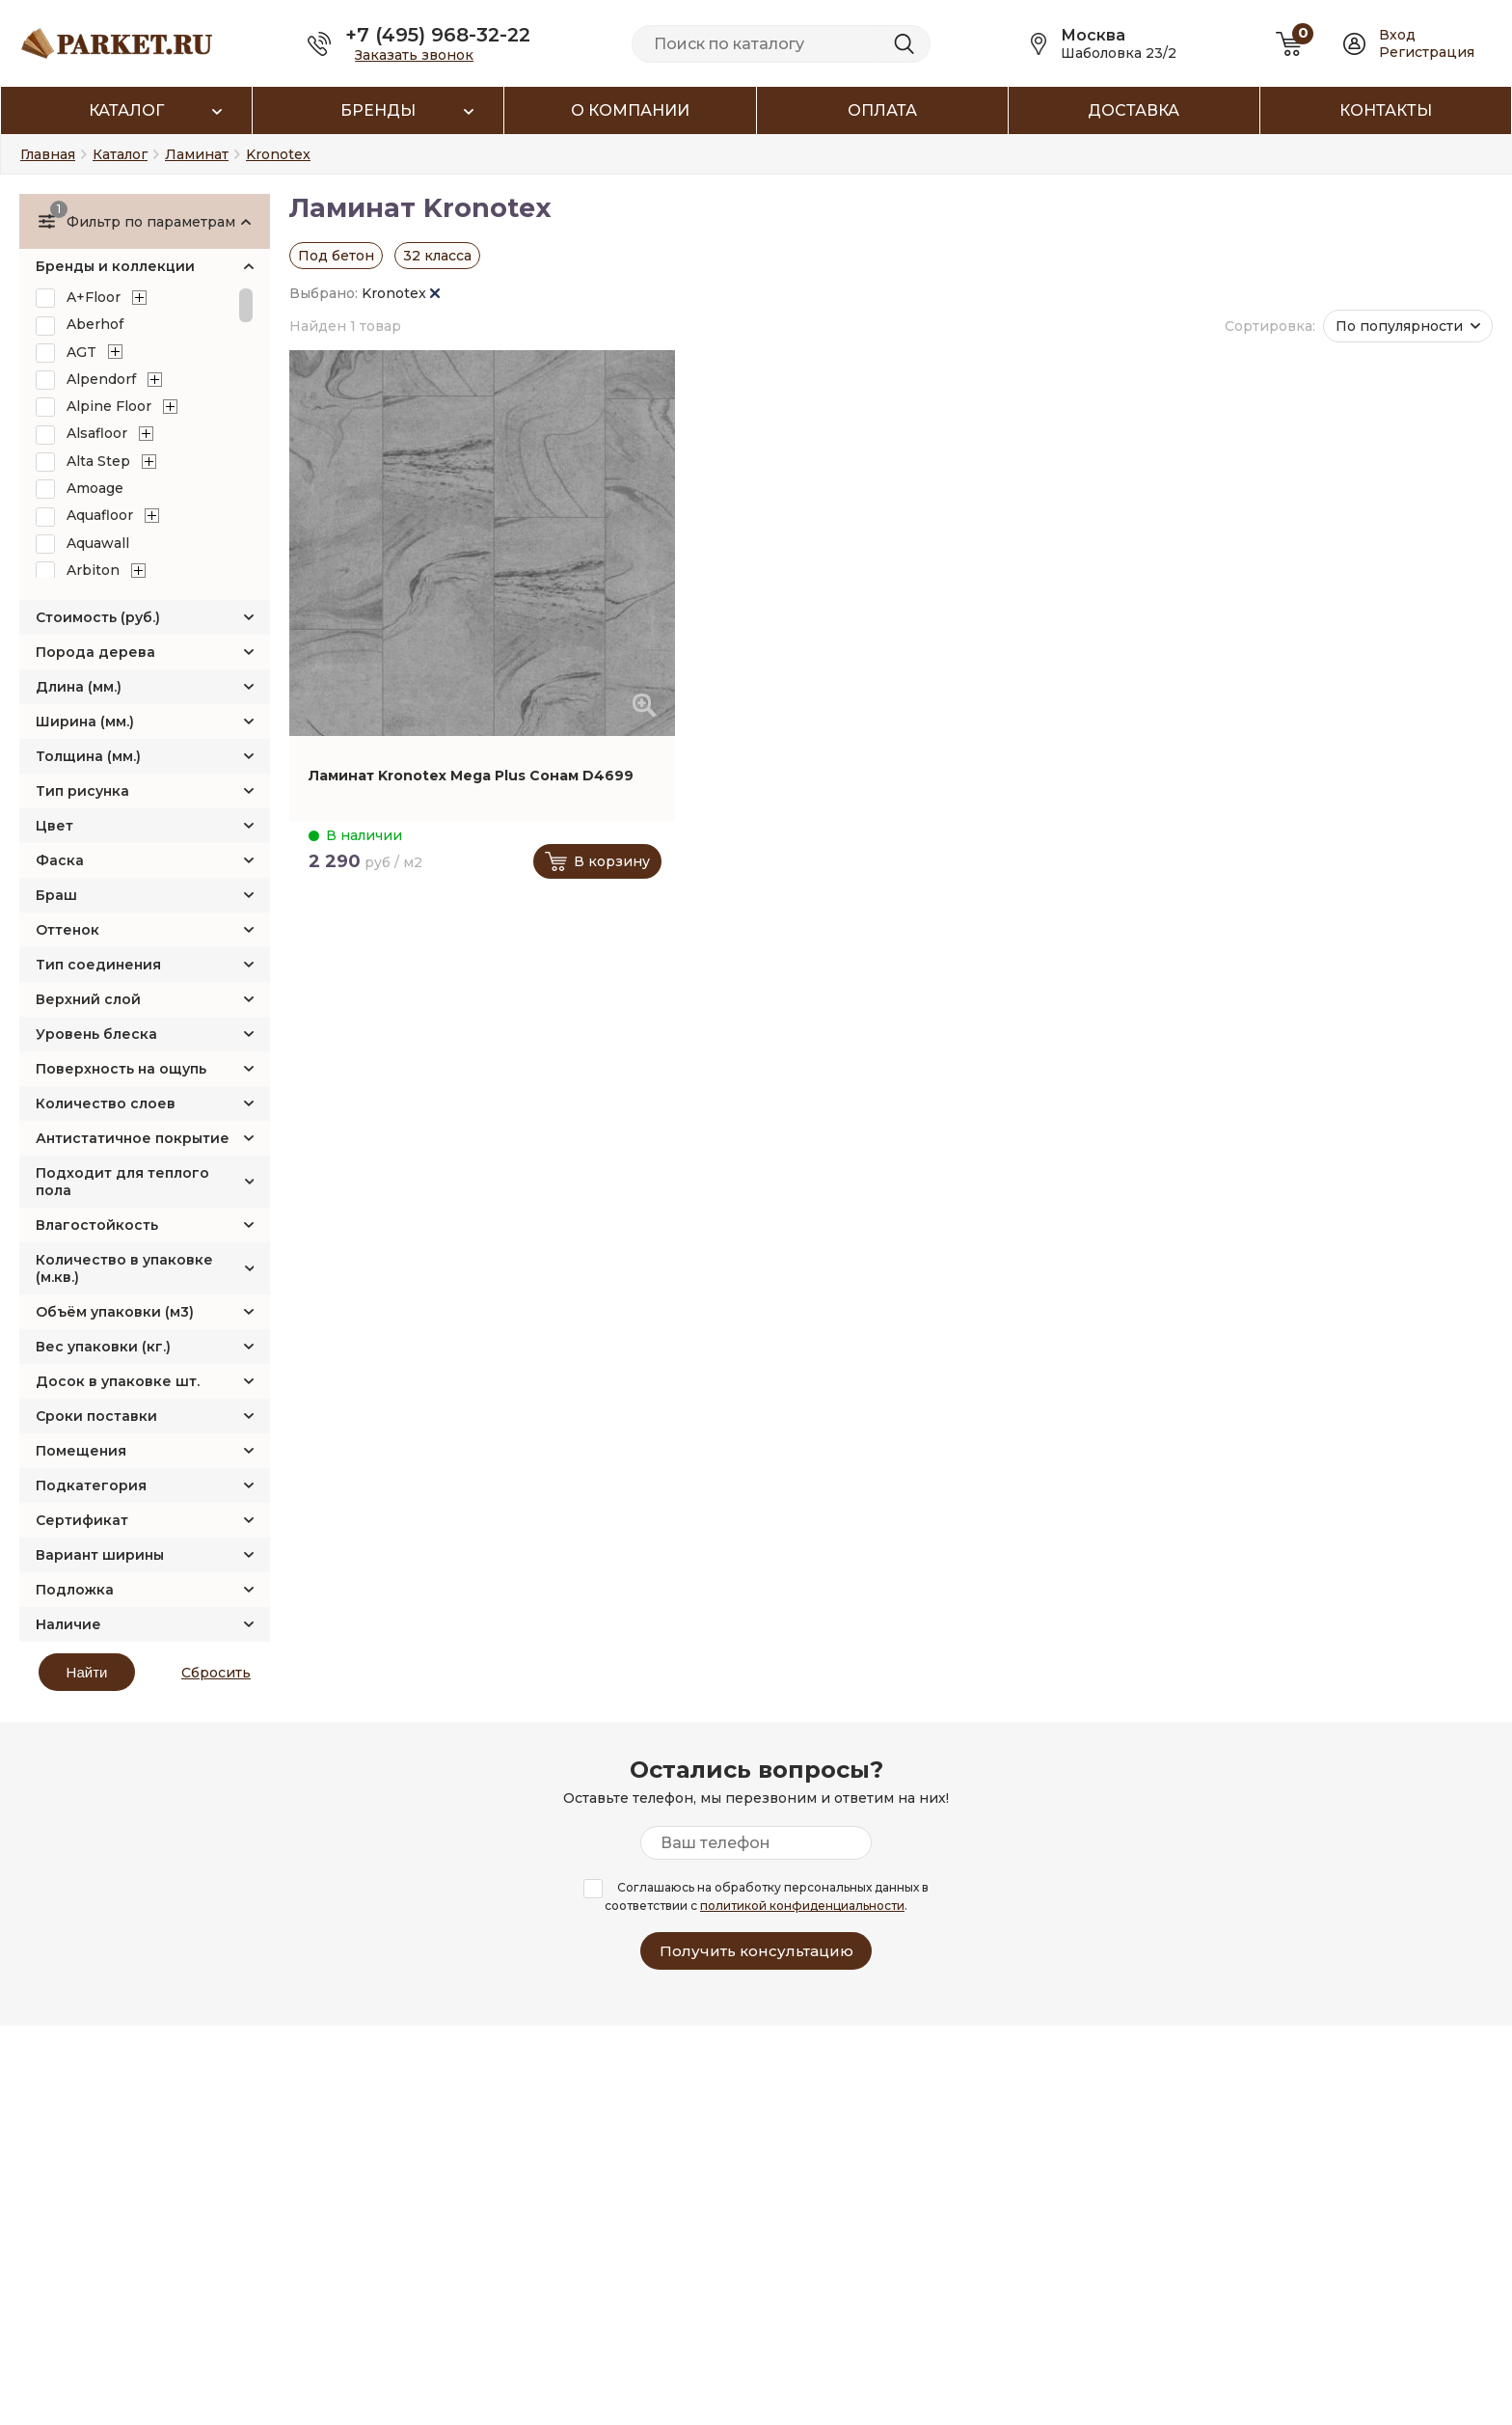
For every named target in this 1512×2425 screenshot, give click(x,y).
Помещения (81, 1450)
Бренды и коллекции (115, 266)
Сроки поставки (96, 1416)
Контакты (1385, 110)
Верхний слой (88, 999)
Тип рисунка (82, 791)
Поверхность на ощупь (121, 1068)
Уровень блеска (96, 1034)
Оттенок (67, 930)
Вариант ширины (100, 1555)
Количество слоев (106, 1103)
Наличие (68, 1624)
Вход (1397, 34)
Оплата (882, 110)
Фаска (60, 860)
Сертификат (82, 1520)
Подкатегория (91, 1485)
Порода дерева (95, 652)
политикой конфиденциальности (802, 1905)
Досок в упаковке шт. (118, 1381)
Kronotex (401, 293)
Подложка (75, 1589)
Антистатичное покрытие (133, 1138)
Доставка (1133, 110)
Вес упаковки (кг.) (103, 1346)
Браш (56, 895)
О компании (630, 110)
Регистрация (1426, 52)
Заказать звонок (414, 55)
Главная (47, 154)
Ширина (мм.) (85, 721)
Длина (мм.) (79, 686)
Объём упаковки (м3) (115, 1312)
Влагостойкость (97, 1225)
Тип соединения (98, 964)
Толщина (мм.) (88, 756)
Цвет (54, 825)
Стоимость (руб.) (98, 617)
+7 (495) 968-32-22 (437, 34)
